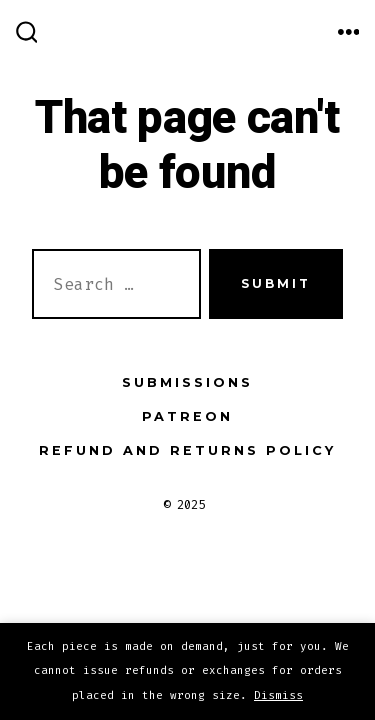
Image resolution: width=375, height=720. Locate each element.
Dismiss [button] (278, 695)
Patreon (187, 416)
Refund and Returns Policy (187, 450)
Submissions (187, 382)
